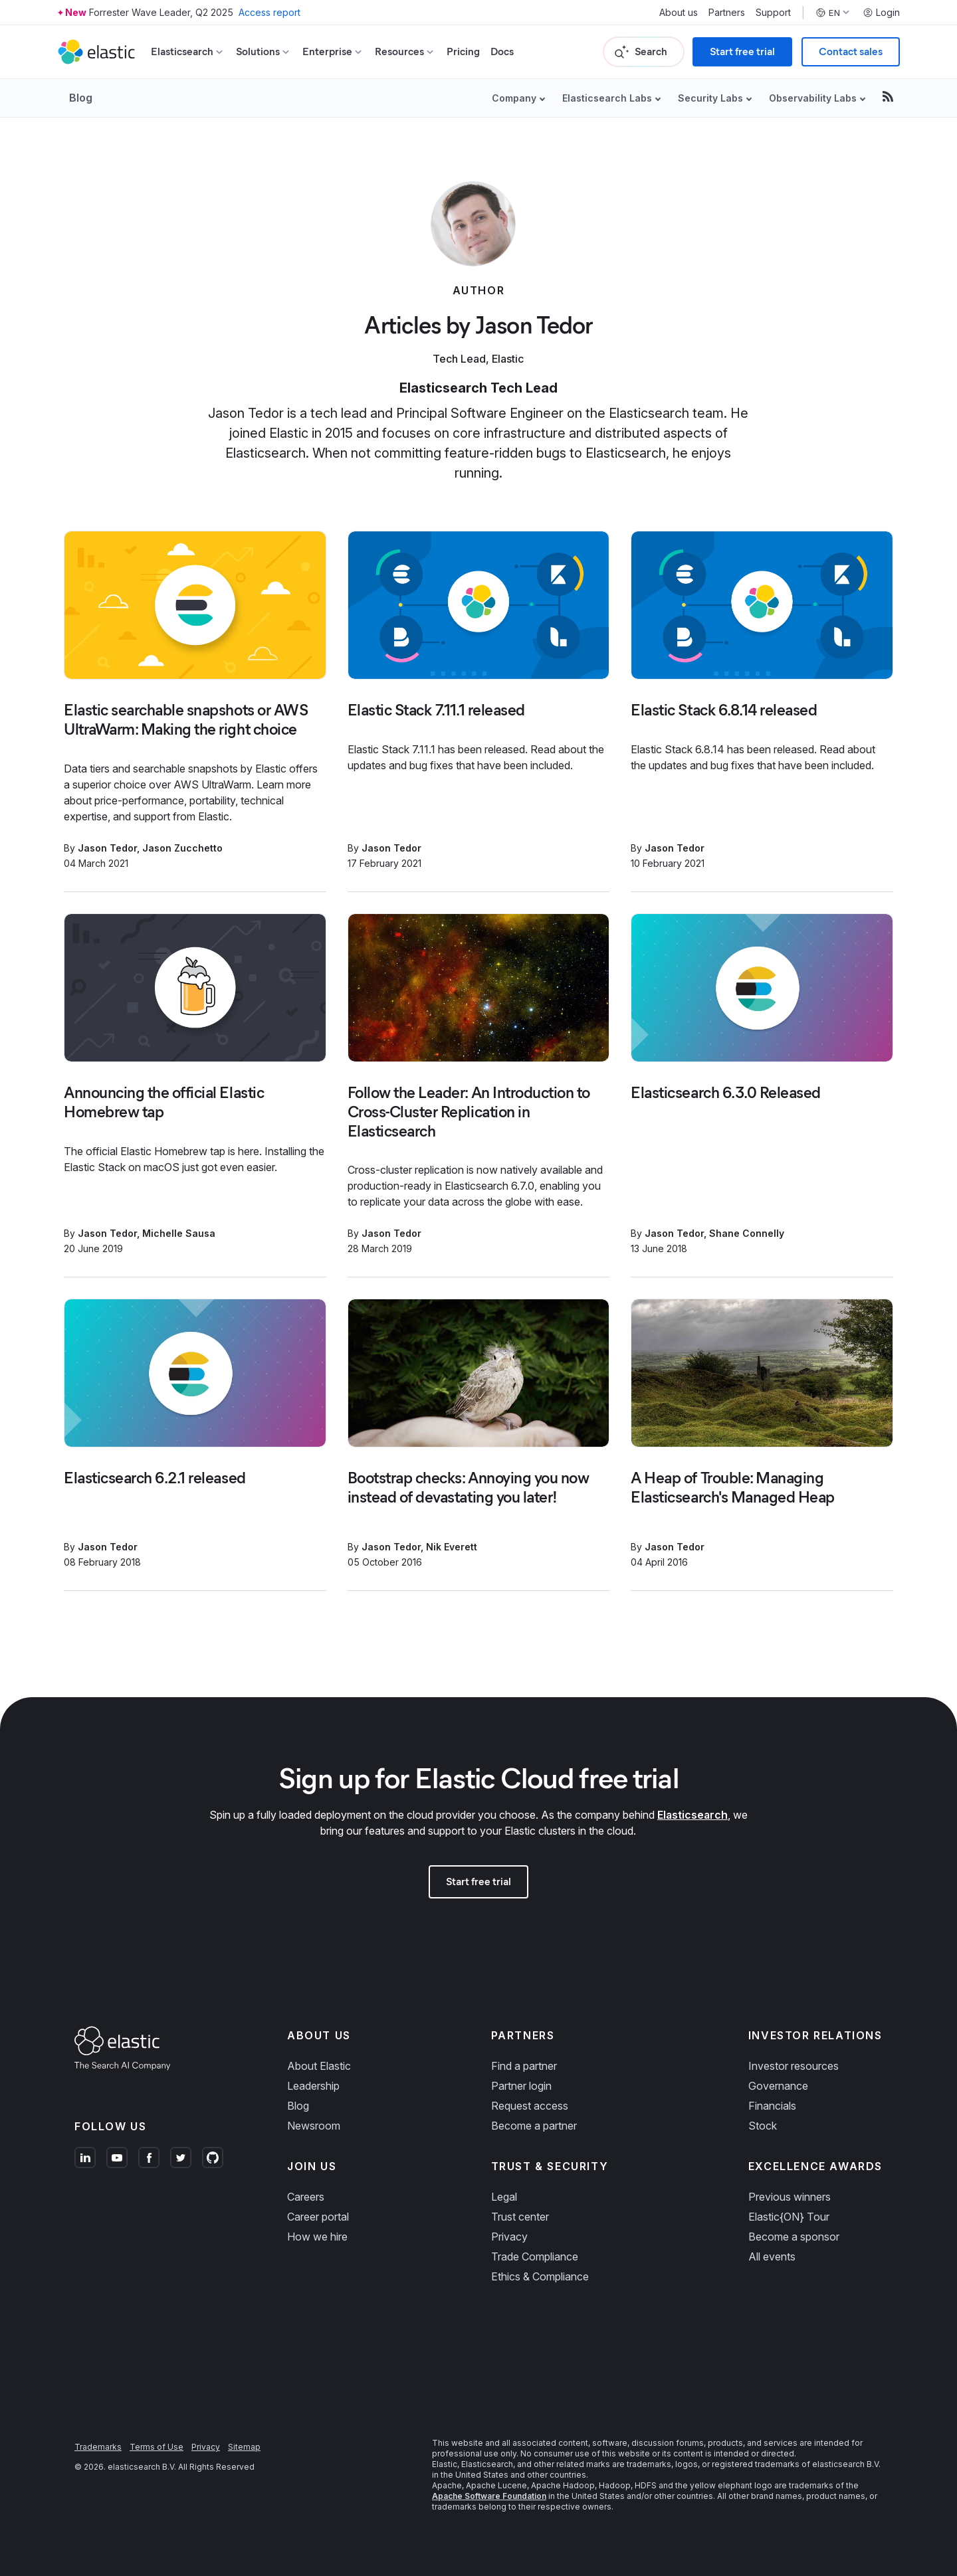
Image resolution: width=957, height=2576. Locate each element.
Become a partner (534, 2125)
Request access (529, 2105)
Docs (502, 51)
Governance (778, 2085)
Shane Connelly (746, 1233)
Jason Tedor (107, 848)
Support (773, 12)
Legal (504, 2196)
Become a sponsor (793, 2236)
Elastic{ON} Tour (788, 2216)
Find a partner (524, 2065)
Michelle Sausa (178, 1233)
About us (678, 12)
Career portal (318, 2216)
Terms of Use (156, 2447)
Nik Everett (451, 1546)
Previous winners (789, 2196)
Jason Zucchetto (182, 848)
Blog (80, 97)
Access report (269, 12)
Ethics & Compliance (540, 2276)
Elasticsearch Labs (607, 98)
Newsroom (313, 2125)
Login (881, 12)
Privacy (509, 2236)
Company (514, 98)
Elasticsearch (692, 1814)
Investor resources (793, 2065)
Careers (305, 2196)
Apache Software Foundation (489, 2496)
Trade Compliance (534, 2256)
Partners (726, 12)
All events (772, 2256)
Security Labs (710, 98)
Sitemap (244, 2447)
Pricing (463, 51)
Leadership (313, 2085)
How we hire (317, 2236)
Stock (762, 2125)
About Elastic (319, 2065)
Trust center (520, 2216)
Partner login (521, 2085)
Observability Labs (813, 98)
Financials (772, 2105)
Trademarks (98, 2447)
